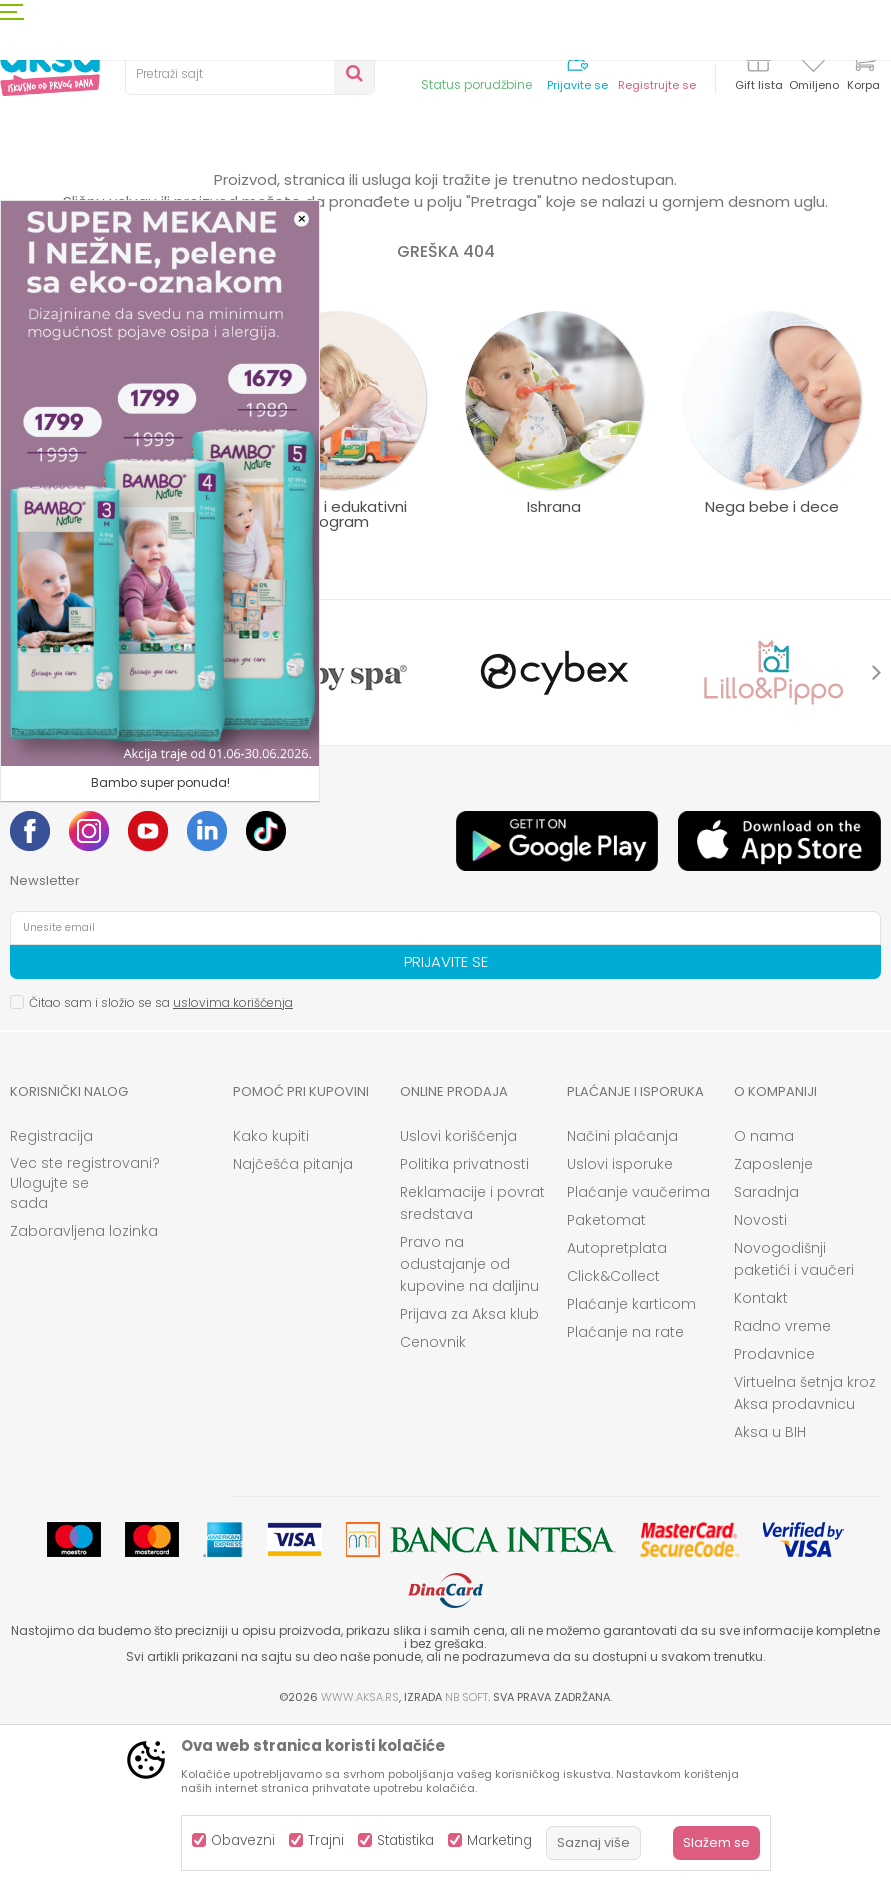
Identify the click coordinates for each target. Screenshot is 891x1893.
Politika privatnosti (464, 1329)
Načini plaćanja (622, 1301)
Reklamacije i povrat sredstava (472, 1368)
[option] (119, 837)
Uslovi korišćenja (458, 1301)
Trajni (326, 1840)
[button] (250, 74)
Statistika (405, 1840)
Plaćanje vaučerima (638, 1357)
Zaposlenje (773, 1329)
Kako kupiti (271, 1301)
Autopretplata (617, 1413)
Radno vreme (782, 1491)
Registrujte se (657, 85)
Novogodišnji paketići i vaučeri (794, 1424)
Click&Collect (613, 1441)
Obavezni (243, 1840)
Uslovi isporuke (620, 1329)
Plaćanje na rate (625, 1497)
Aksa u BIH (770, 1597)
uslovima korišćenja (233, 1167)
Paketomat (606, 1385)
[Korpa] (863, 72)
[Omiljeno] (813, 64)
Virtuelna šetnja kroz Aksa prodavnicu (805, 1558)
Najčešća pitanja (293, 1329)
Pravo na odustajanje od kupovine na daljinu (469, 1429)
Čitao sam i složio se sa (161, 1167)
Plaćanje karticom (631, 1469)
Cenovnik (433, 1507)
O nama (764, 1301)
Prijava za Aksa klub (469, 1479)
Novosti (760, 1385)
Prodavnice (774, 1519)
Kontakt (761, 1463)
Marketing (499, 1840)
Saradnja (766, 1357)
